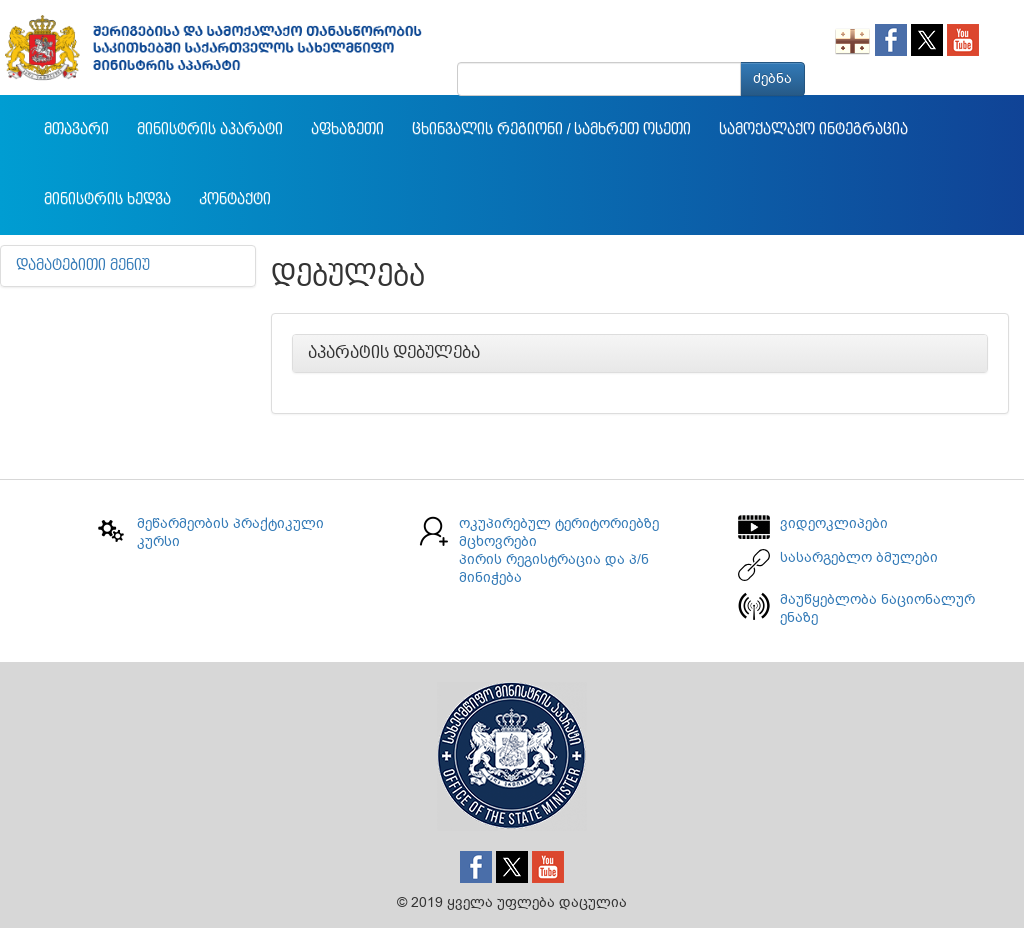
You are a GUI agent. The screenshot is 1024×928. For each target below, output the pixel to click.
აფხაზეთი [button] (347, 130)
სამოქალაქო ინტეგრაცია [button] (813, 130)
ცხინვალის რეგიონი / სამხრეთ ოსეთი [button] (551, 130)
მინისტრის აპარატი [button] (210, 130)
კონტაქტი (235, 200)
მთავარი (76, 130)
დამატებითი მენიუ (83, 266)
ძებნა (772, 78)
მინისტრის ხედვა (107, 200)
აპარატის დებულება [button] (394, 353)
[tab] (640, 354)
